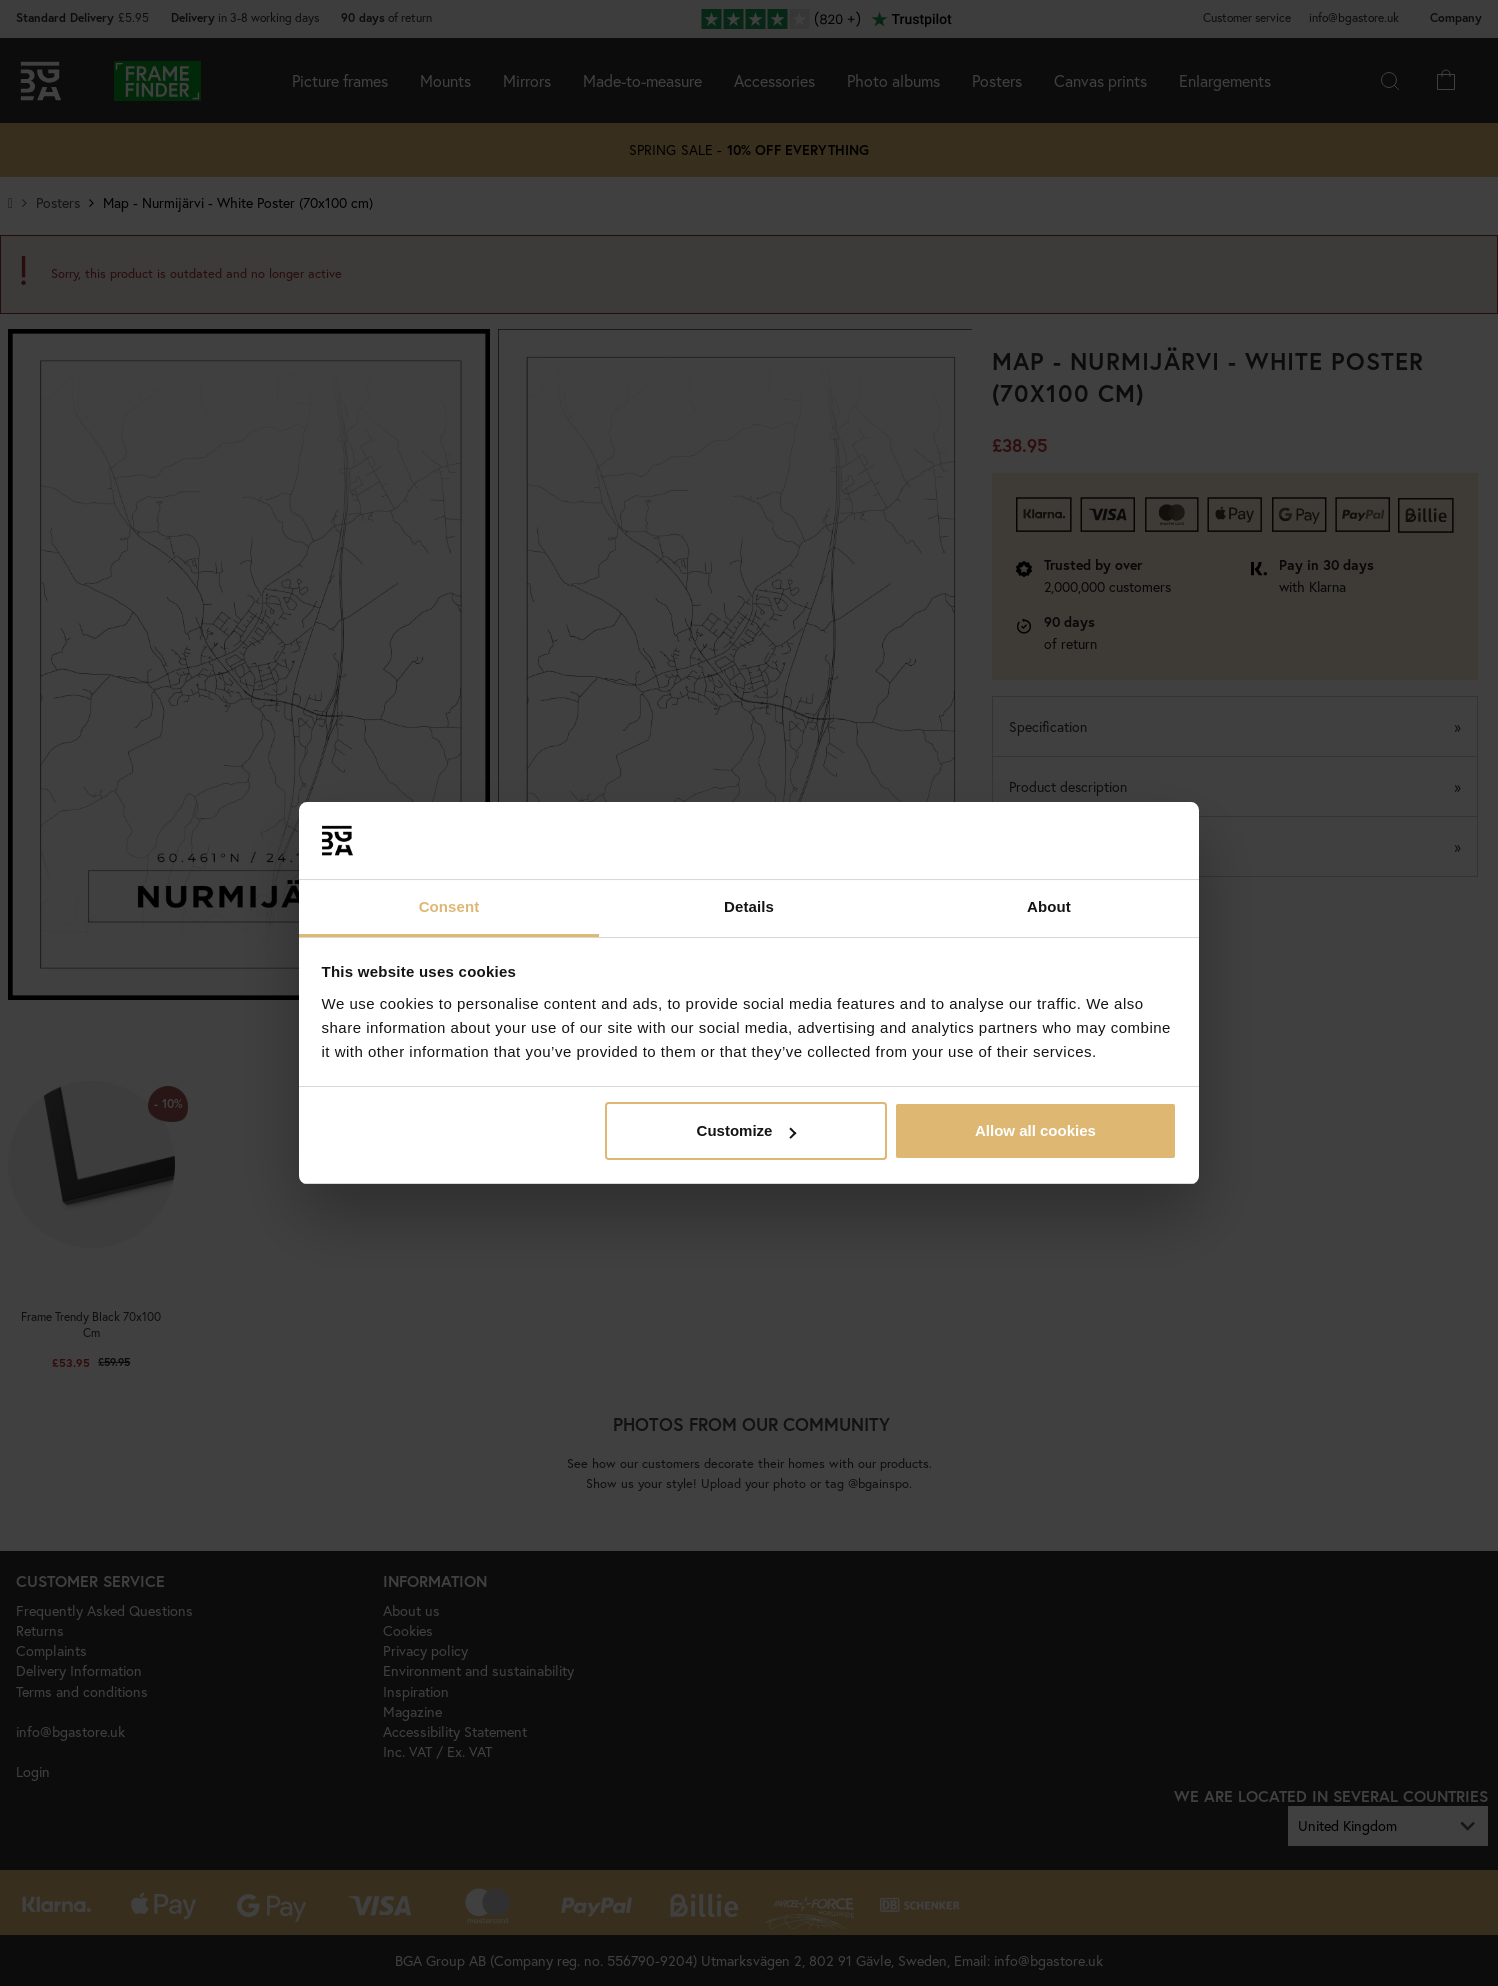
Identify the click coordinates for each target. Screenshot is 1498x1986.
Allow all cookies (1035, 1130)
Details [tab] (749, 906)
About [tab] (1049, 906)
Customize (747, 1130)
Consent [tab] (449, 906)
